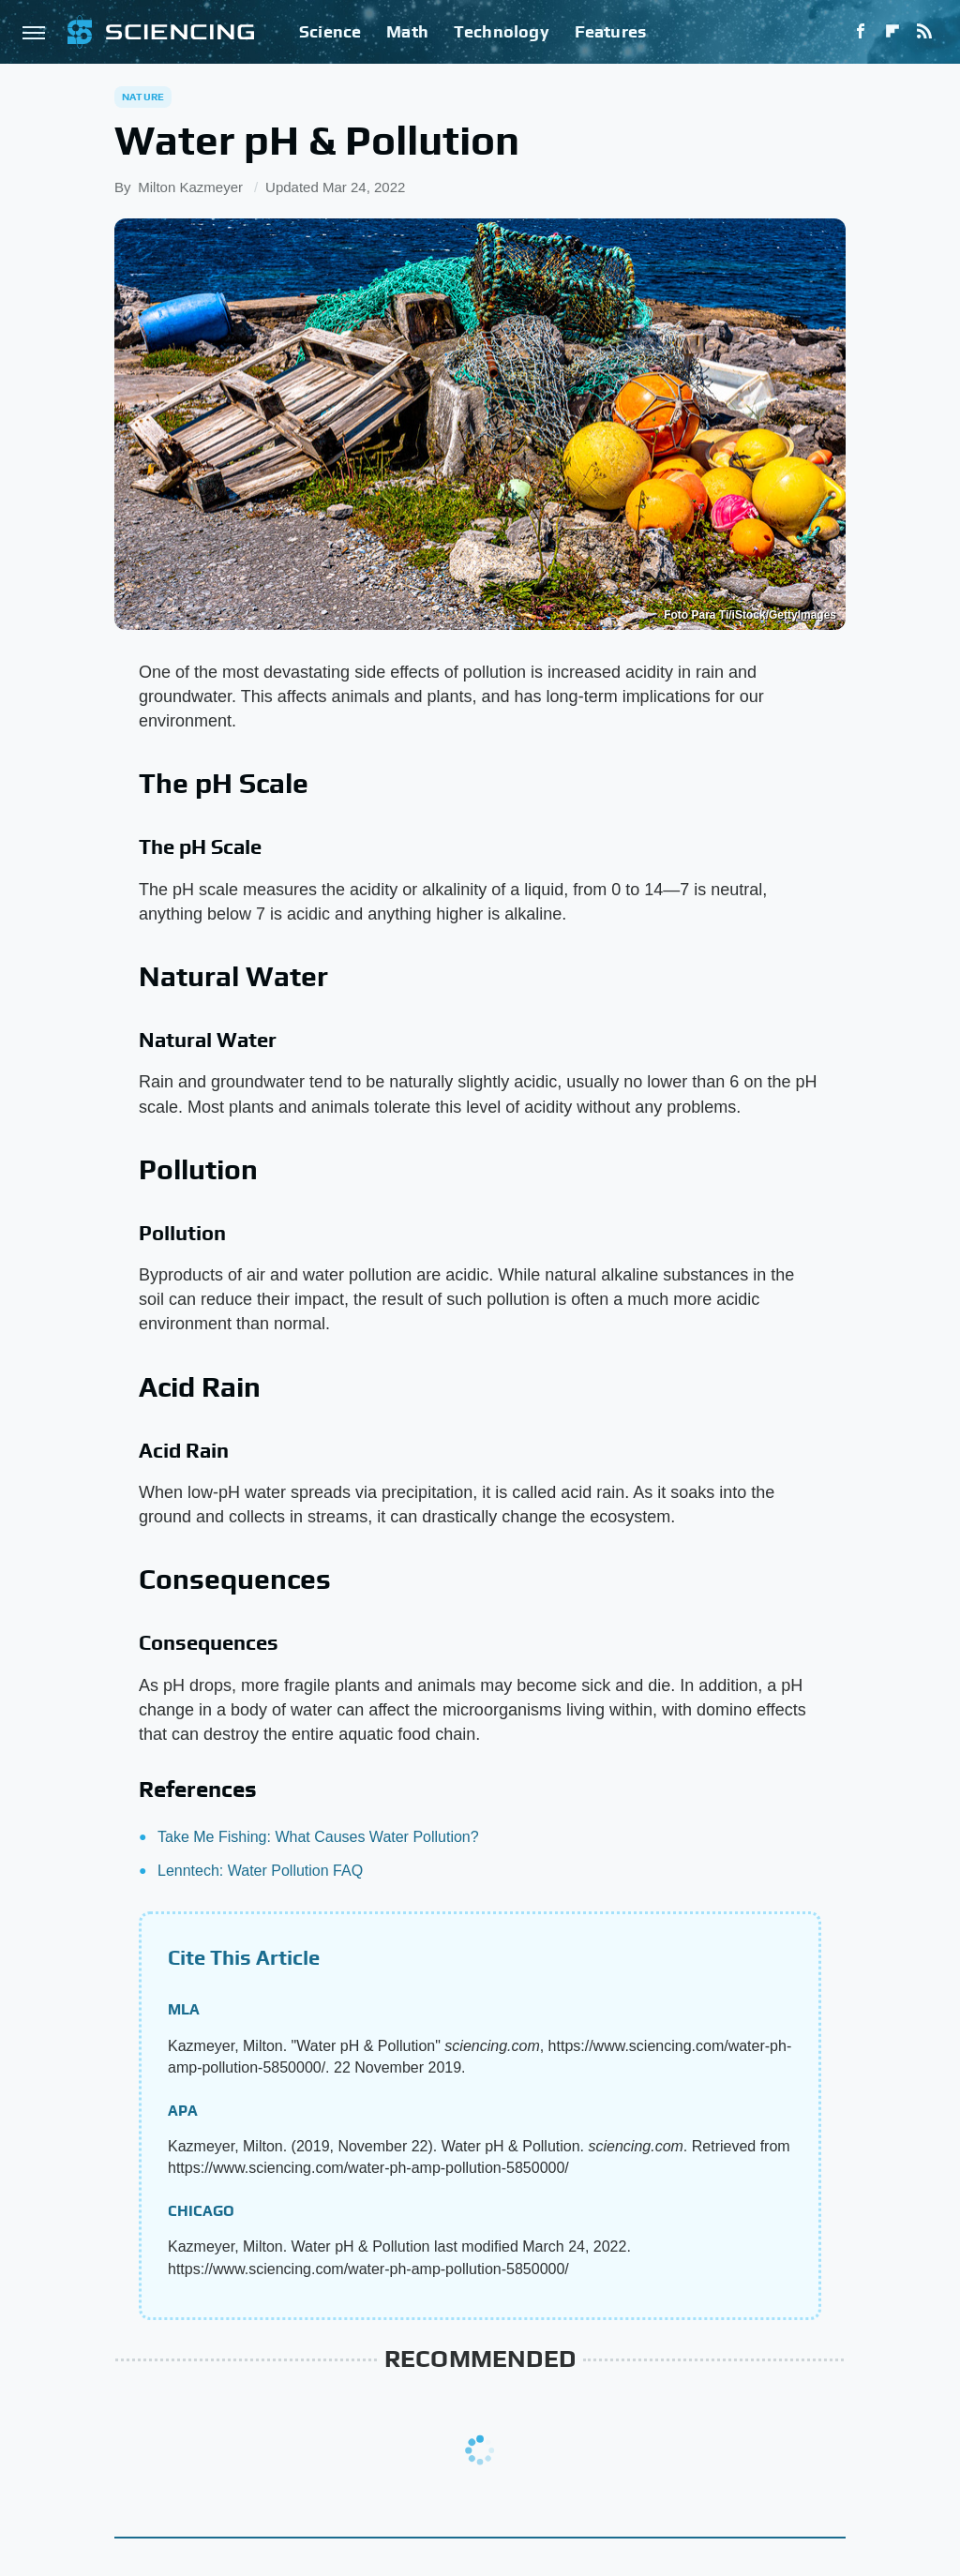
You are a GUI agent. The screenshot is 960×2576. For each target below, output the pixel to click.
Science (330, 31)
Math (407, 31)
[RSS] (924, 32)
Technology (501, 31)
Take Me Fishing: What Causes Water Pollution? (318, 1837)
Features (611, 31)
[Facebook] (861, 32)
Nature (143, 96)
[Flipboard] (892, 32)
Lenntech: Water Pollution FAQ (260, 1871)
